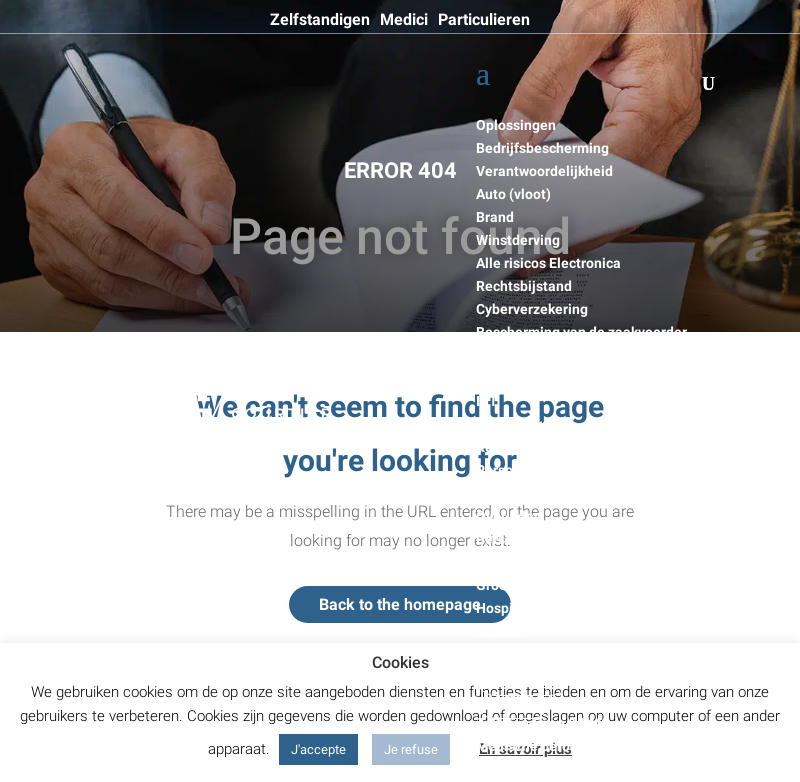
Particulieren (484, 20)
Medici (404, 20)
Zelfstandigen (320, 20)
